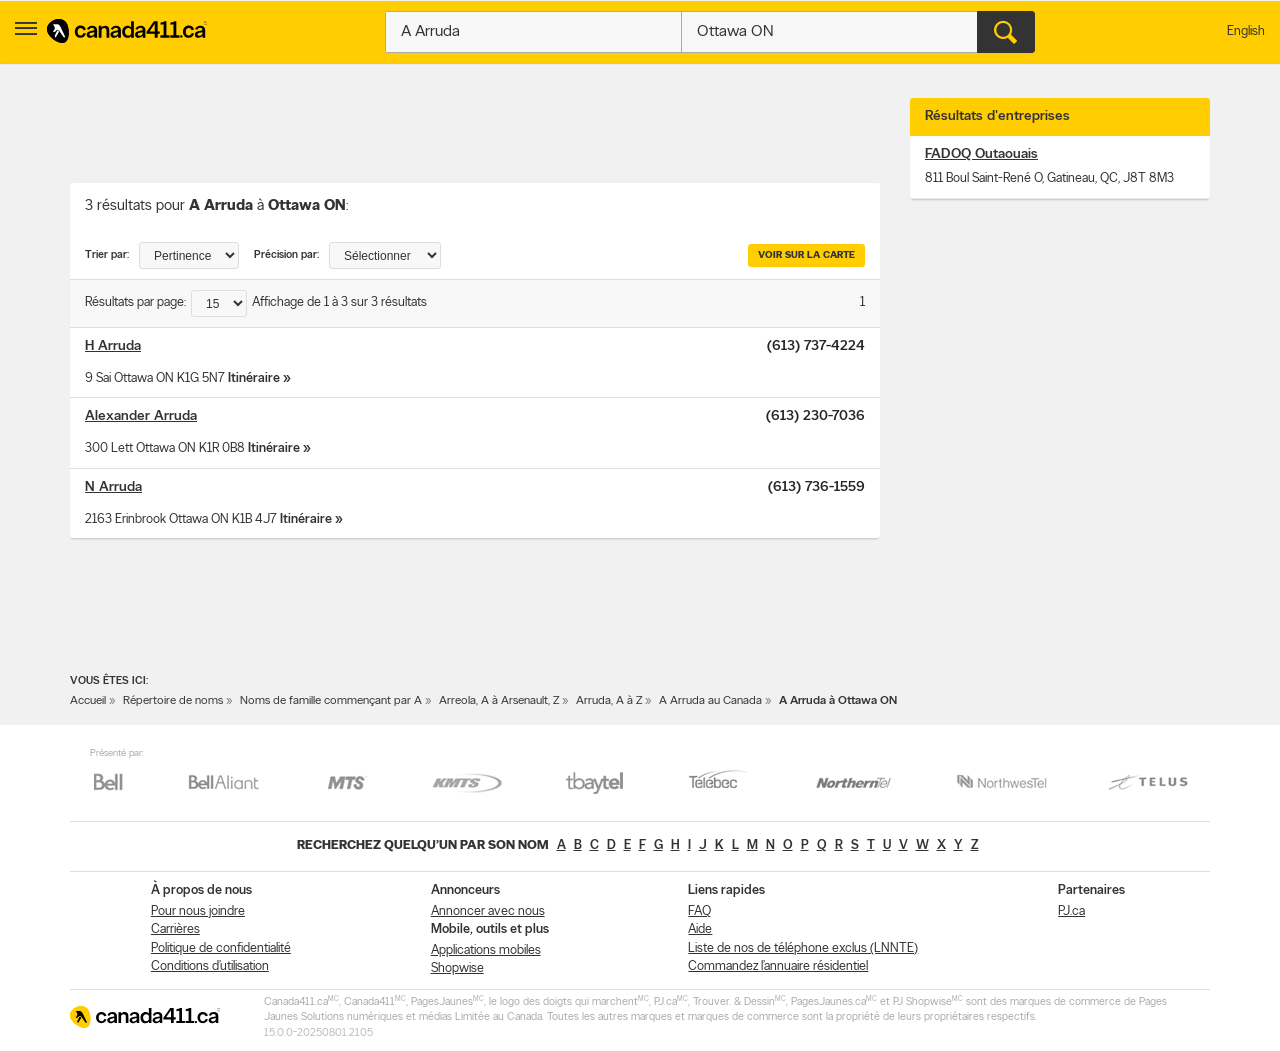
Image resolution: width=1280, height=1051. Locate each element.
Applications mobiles (486, 950)
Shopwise (457, 968)
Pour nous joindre (198, 911)
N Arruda (113, 487)
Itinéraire (254, 378)
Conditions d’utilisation (210, 966)
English (1246, 31)
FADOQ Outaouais (981, 154)
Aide (700, 929)
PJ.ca (1071, 911)
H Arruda (113, 346)
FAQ (699, 911)
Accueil (88, 701)
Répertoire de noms (173, 701)
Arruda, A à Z (609, 701)
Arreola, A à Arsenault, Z (499, 701)
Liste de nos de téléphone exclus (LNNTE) (803, 948)
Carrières (175, 929)
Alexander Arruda (141, 416)
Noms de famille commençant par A (331, 701)
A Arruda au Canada (710, 701)
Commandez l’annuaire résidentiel (778, 966)
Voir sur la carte (806, 255)
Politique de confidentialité (221, 948)
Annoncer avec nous (488, 911)
